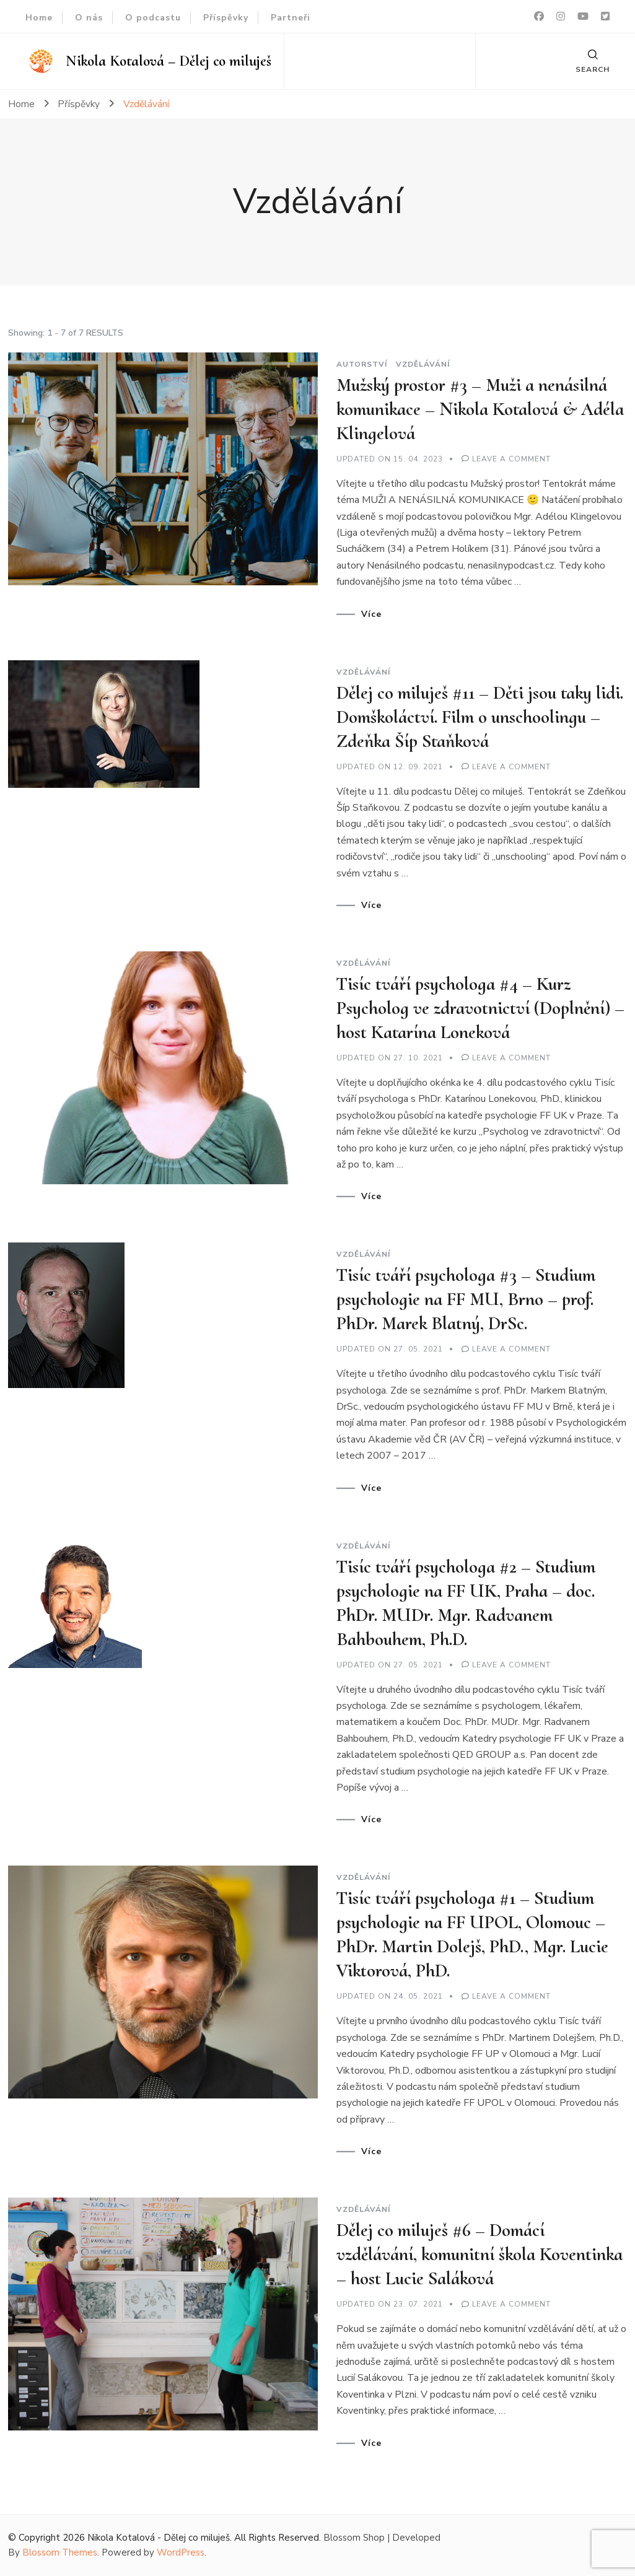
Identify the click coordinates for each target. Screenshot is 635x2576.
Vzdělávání (423, 364)
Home (39, 18)
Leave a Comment (511, 459)
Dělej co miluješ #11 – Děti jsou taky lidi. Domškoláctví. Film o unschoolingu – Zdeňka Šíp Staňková (479, 717)
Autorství (361, 364)
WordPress (180, 2552)
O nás (89, 18)
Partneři (290, 18)
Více (371, 614)
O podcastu (153, 18)
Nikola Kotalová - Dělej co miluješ (158, 2537)
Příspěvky (225, 18)
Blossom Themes (59, 2552)
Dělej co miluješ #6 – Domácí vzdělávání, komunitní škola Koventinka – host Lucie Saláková (479, 2254)
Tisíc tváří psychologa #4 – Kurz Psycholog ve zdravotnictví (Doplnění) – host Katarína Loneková (480, 1008)
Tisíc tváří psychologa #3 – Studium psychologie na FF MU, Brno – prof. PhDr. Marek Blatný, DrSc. (465, 1299)
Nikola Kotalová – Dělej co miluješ (168, 61)
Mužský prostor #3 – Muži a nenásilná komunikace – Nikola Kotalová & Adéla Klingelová (480, 409)
